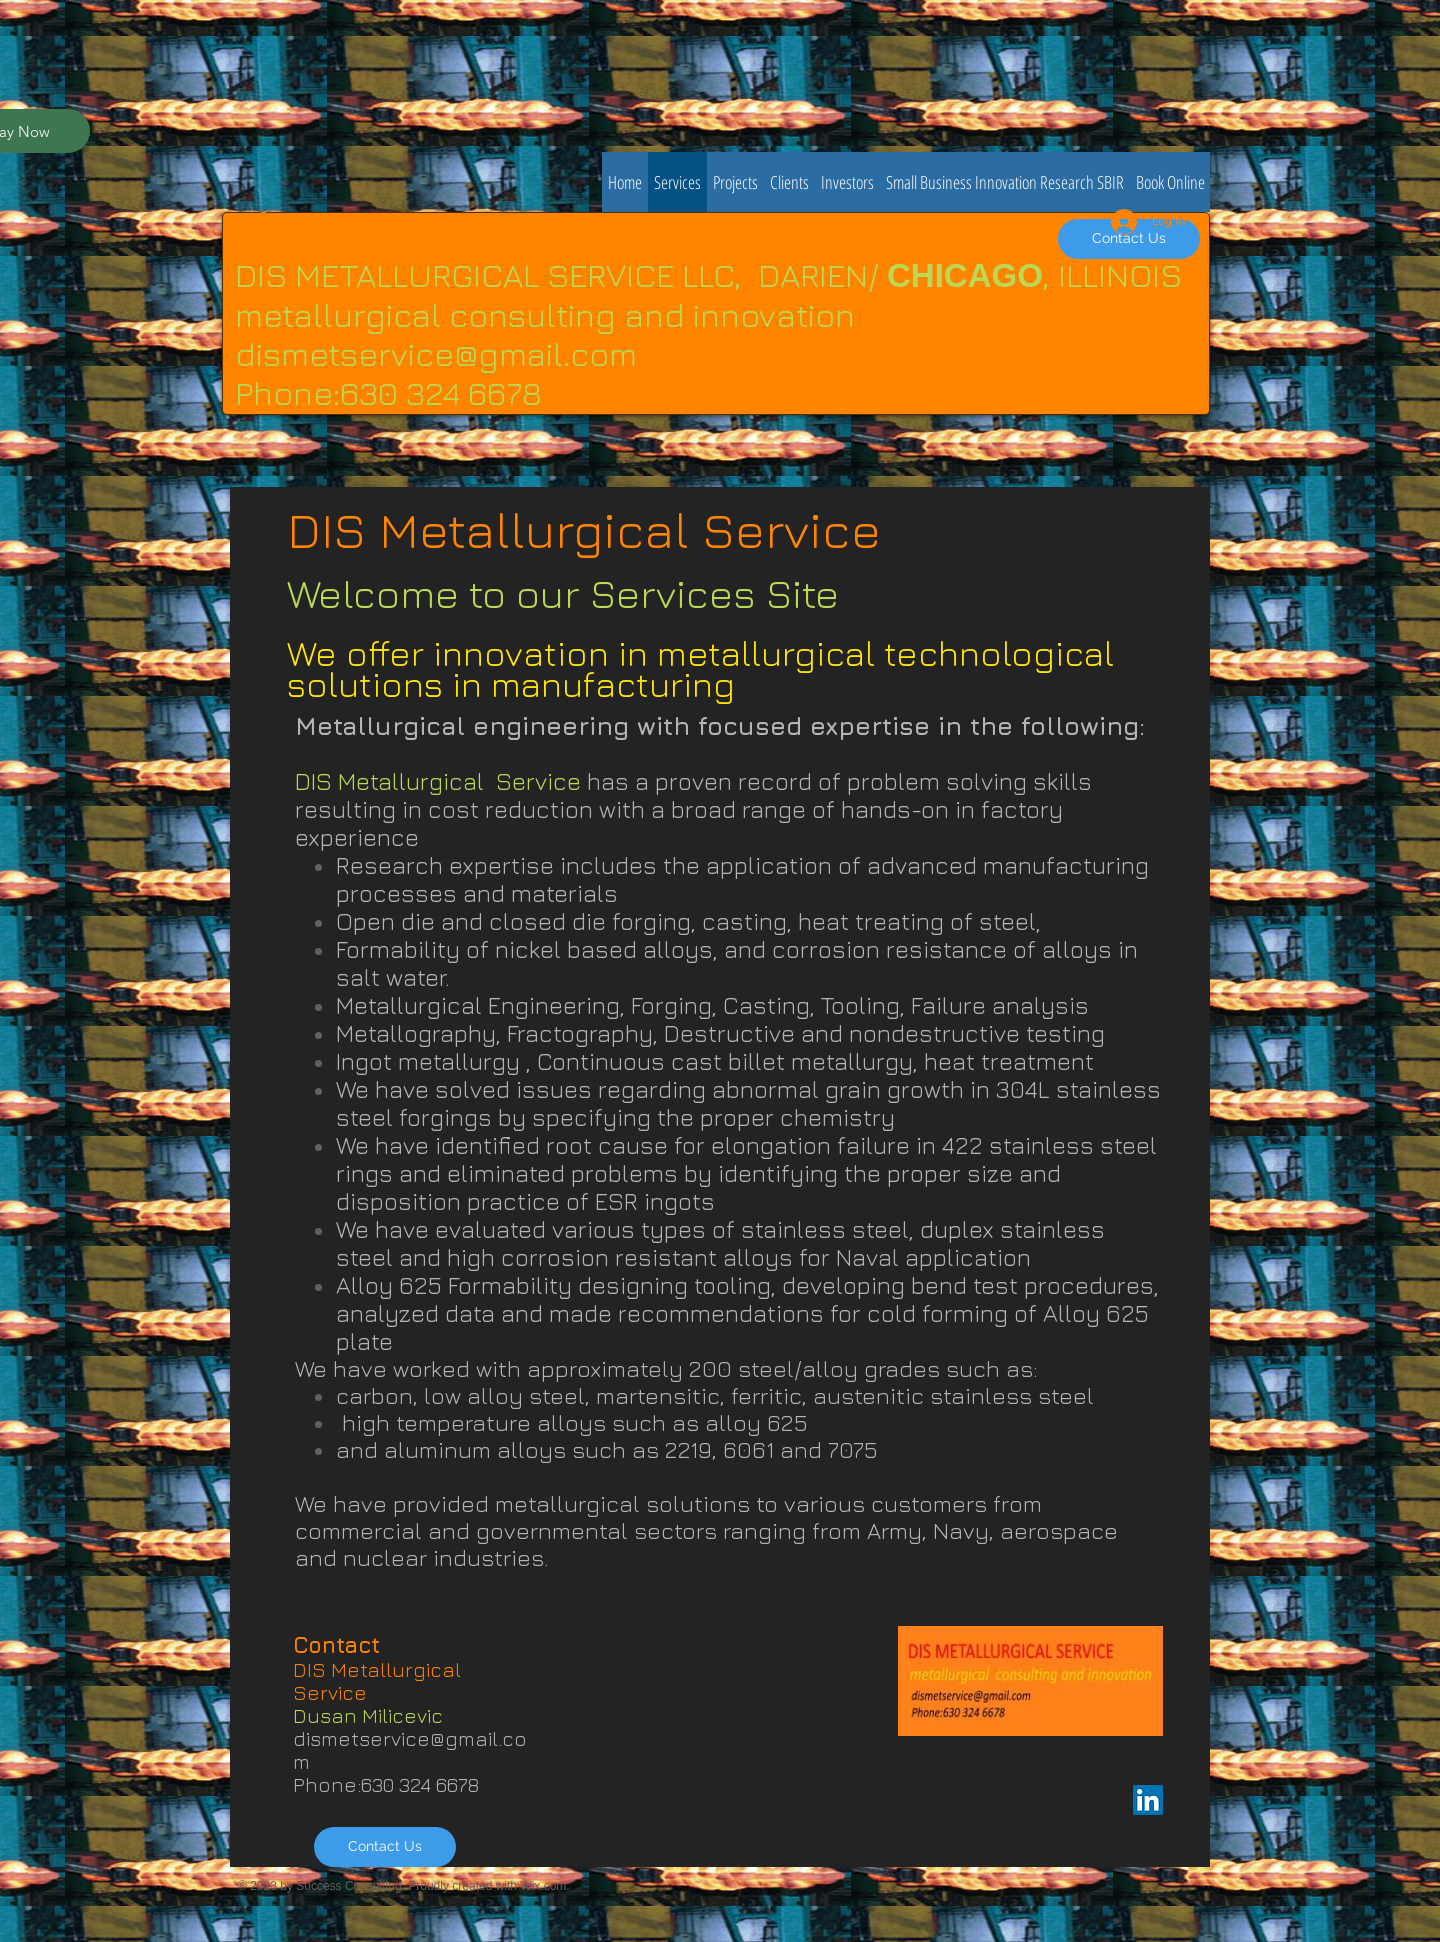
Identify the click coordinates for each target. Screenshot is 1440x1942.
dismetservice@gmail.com (436, 353)
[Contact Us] (385, 1847)
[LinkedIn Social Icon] (1148, 1800)
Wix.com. (544, 1886)
